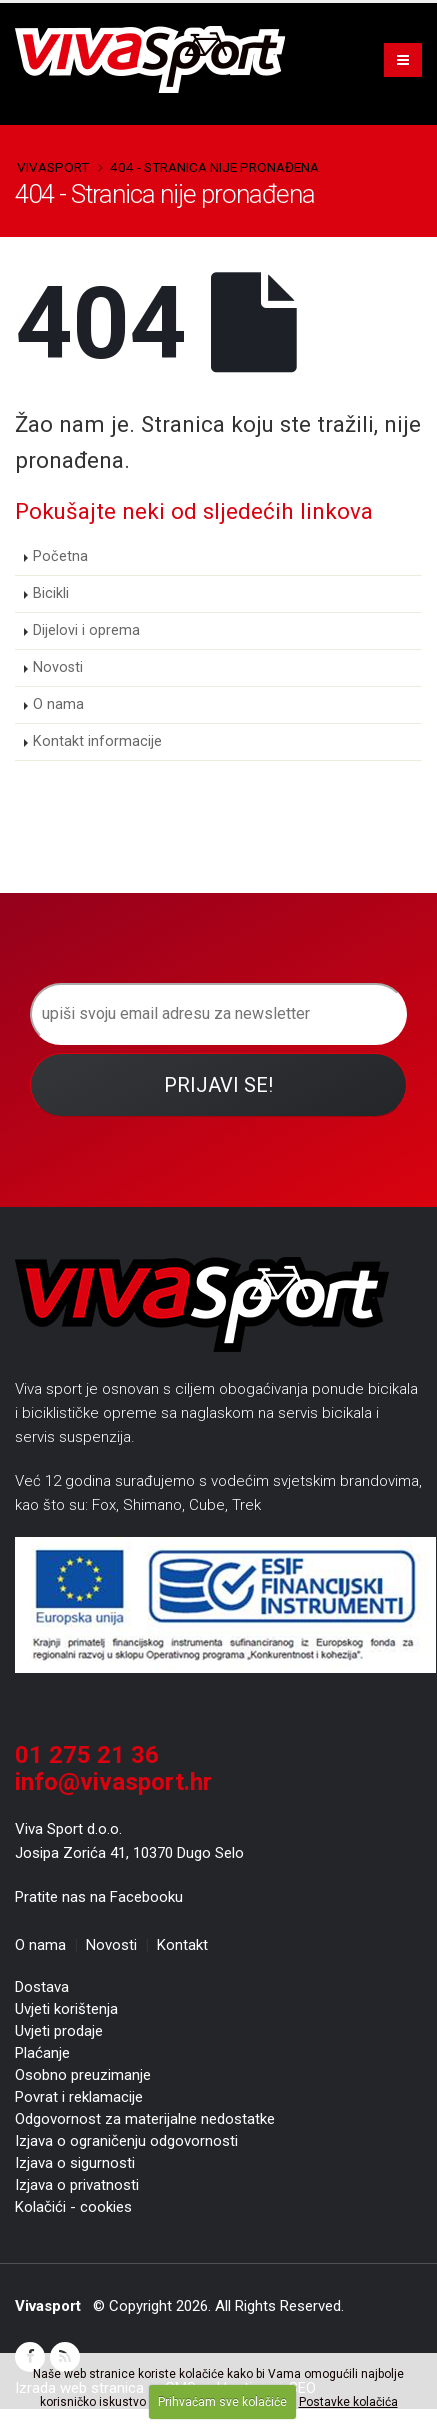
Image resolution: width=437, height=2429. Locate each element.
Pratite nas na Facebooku (99, 1897)
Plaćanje (42, 2053)
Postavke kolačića (348, 2402)
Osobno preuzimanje (83, 2075)
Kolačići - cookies (73, 2207)
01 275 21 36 (87, 1755)
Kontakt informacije (97, 741)
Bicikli (51, 593)
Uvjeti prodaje (59, 2031)
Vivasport (53, 167)
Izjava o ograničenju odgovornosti (126, 2141)
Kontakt (182, 1945)
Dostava (42, 1987)
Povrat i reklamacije (79, 2097)
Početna (60, 556)
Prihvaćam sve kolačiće (222, 2402)
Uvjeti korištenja (66, 2009)
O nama (58, 704)
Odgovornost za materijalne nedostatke (145, 2119)
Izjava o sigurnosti (75, 2163)
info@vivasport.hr (113, 1782)
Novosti (58, 667)
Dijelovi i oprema (86, 630)
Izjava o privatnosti (77, 2185)
